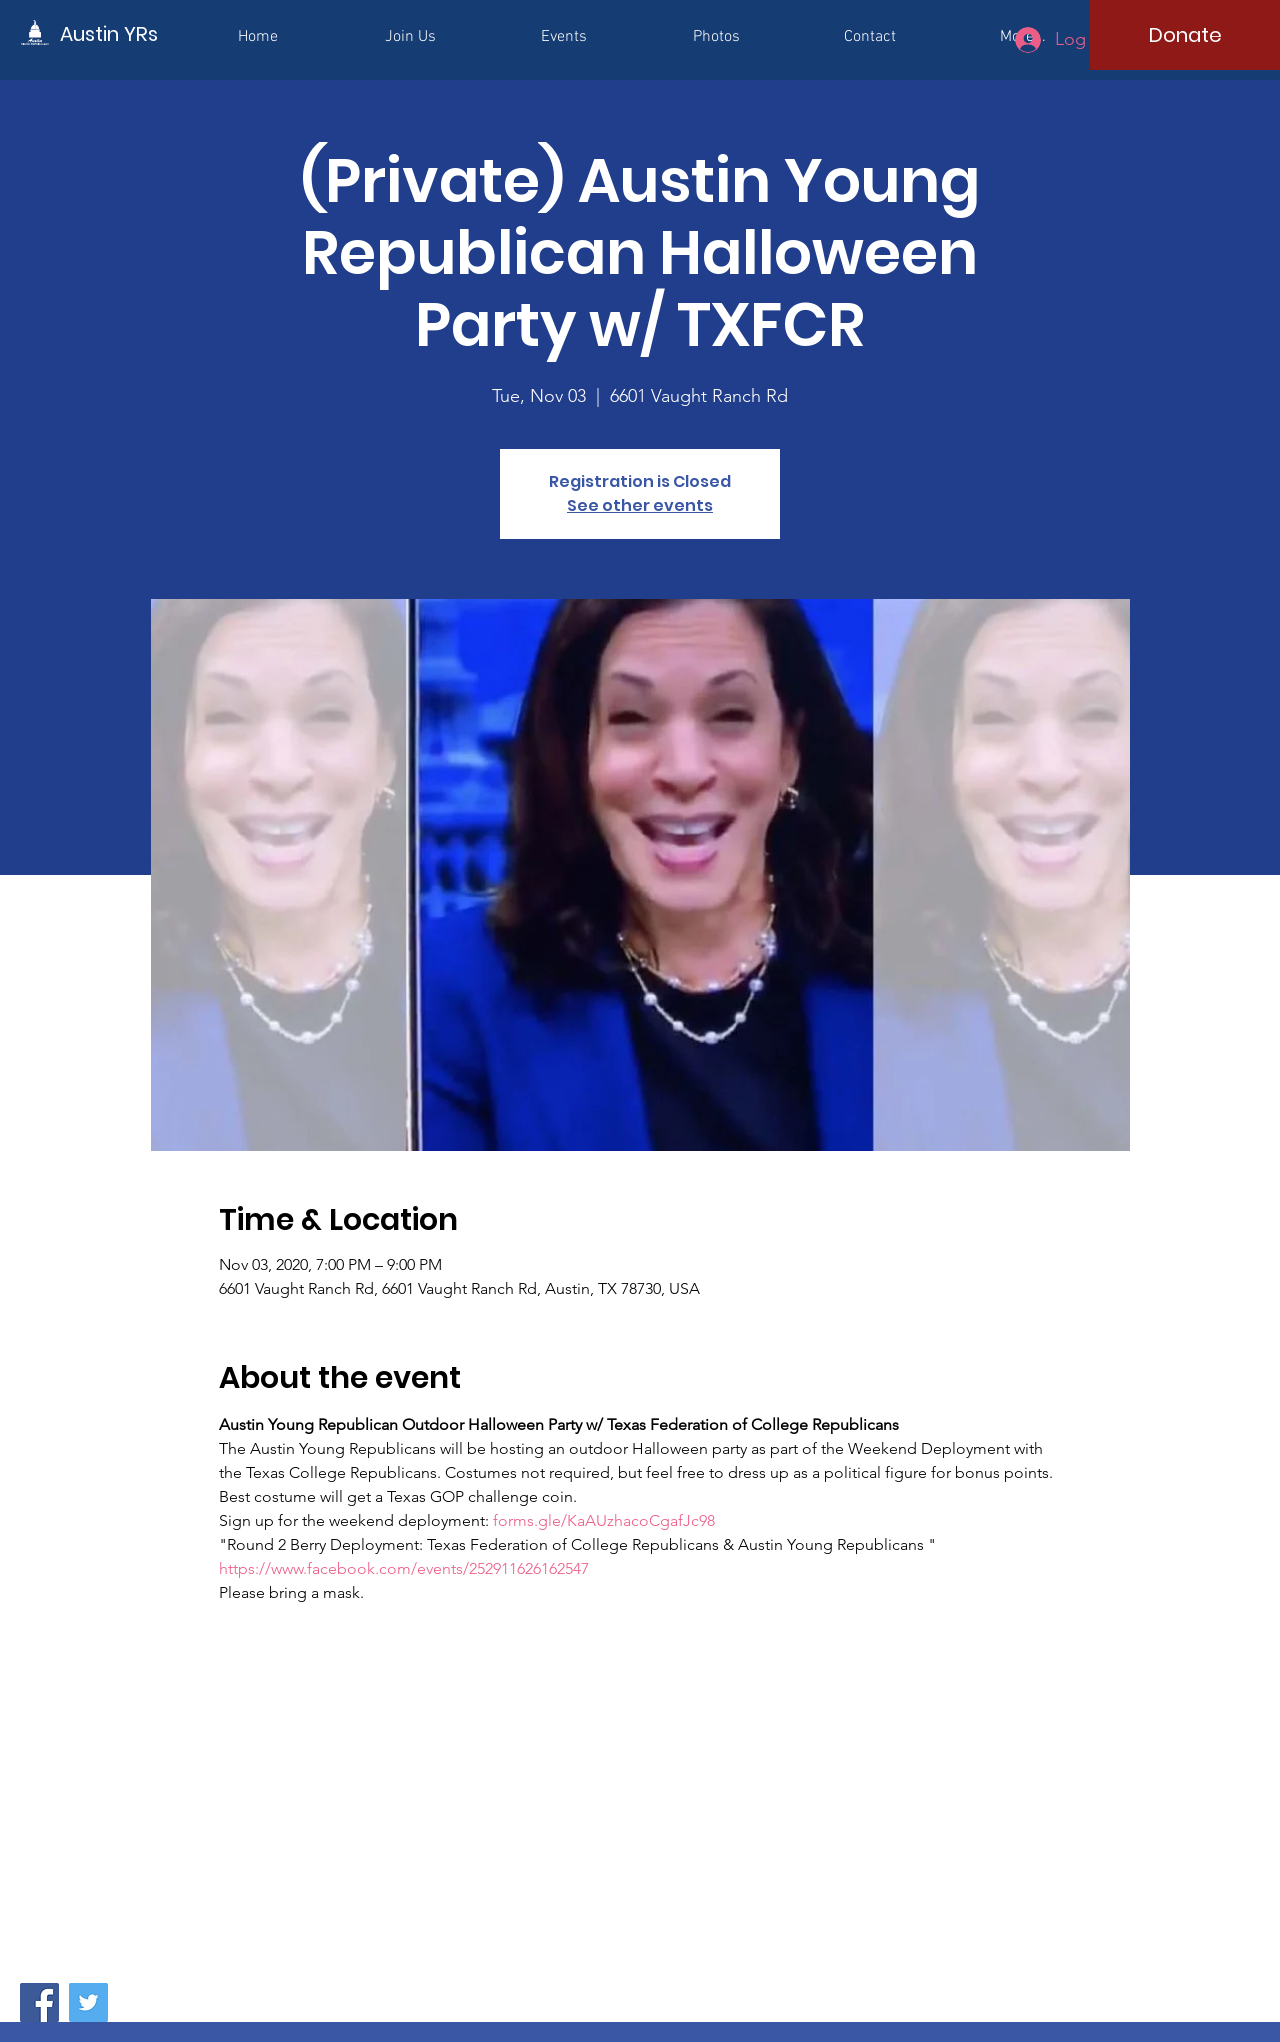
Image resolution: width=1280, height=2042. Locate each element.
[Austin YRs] (150, 33)
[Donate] (1185, 35)
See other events (640, 505)
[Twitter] (88, 2002)
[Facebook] (39, 2002)
